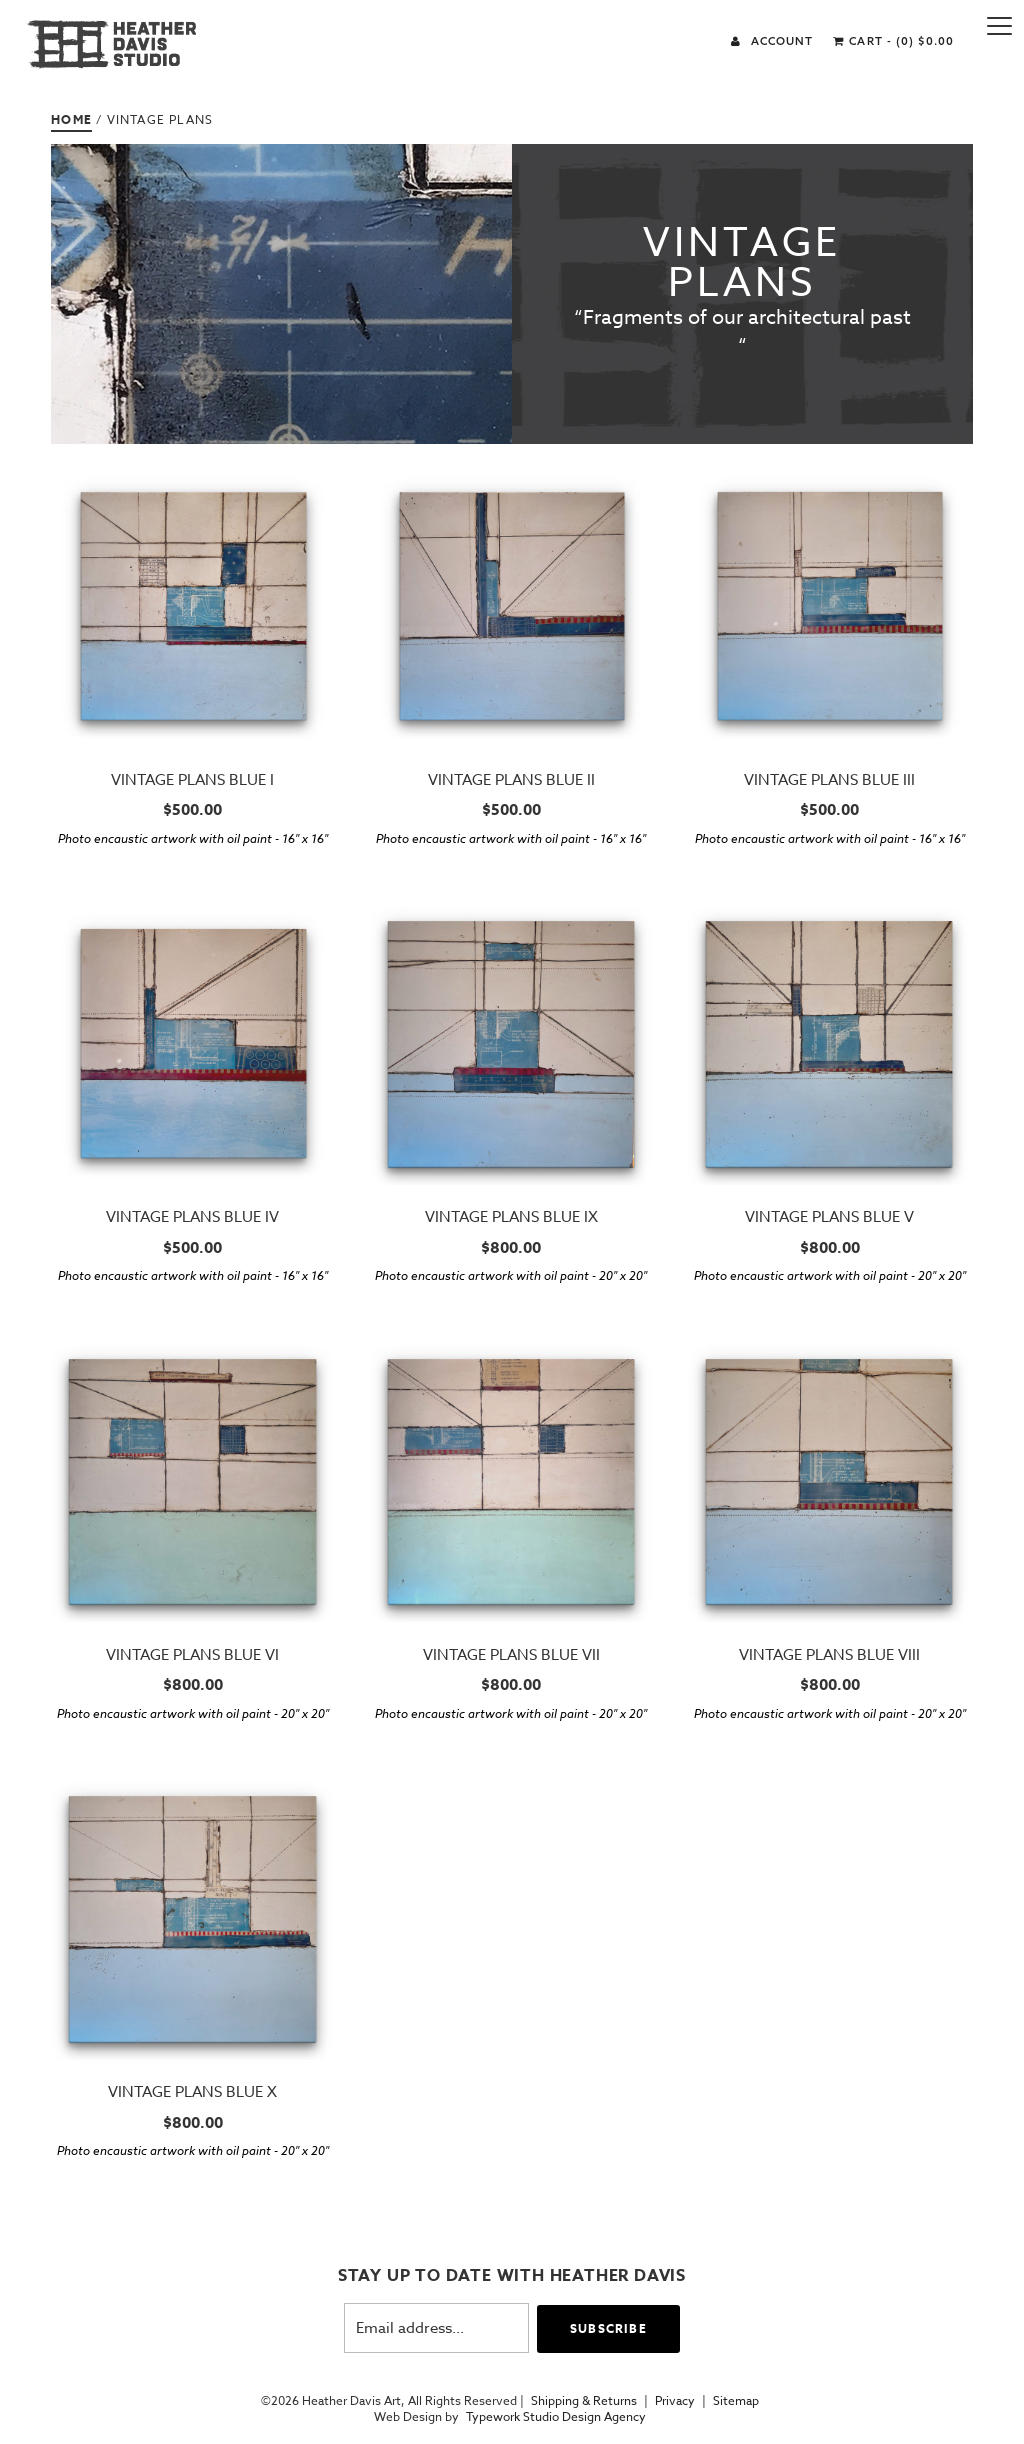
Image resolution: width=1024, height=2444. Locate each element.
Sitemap (736, 2401)
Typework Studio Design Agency (556, 2417)
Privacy (675, 2401)
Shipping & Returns (584, 2401)
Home (71, 119)
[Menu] (999, 25)
